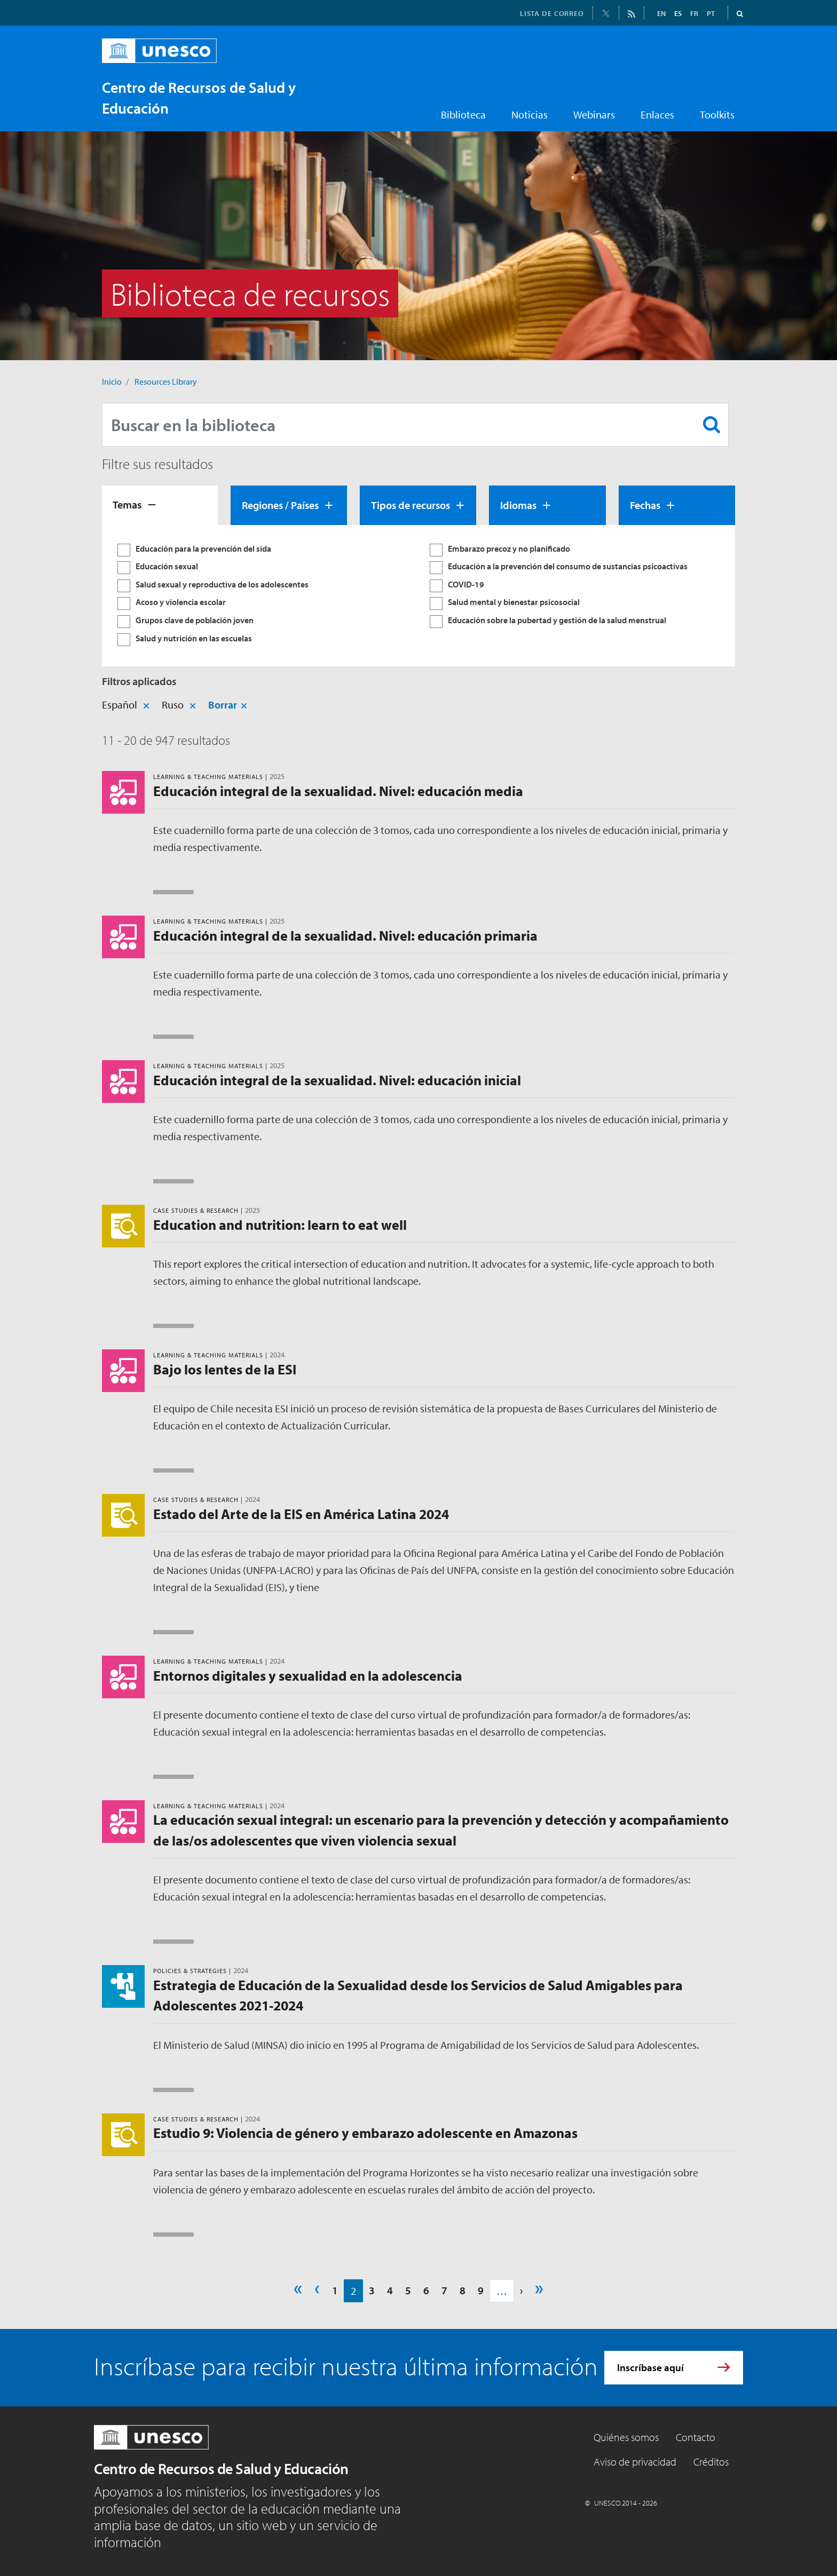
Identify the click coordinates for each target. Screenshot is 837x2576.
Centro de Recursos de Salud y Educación (221, 2468)
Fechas (645, 505)
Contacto (695, 2437)
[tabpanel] (418, 596)
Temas (127, 504)
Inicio (112, 381)
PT (711, 13)
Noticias (529, 114)
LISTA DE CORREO (552, 13)
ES (678, 13)
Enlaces (657, 114)
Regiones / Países (280, 505)
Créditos (711, 2461)
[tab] (160, 505)
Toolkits (717, 114)
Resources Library (166, 381)
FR (694, 13)
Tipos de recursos (410, 505)
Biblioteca (463, 114)
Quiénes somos (626, 2437)
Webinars (594, 114)
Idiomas (518, 505)
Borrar (222, 704)
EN (661, 13)
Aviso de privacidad (635, 2461)
